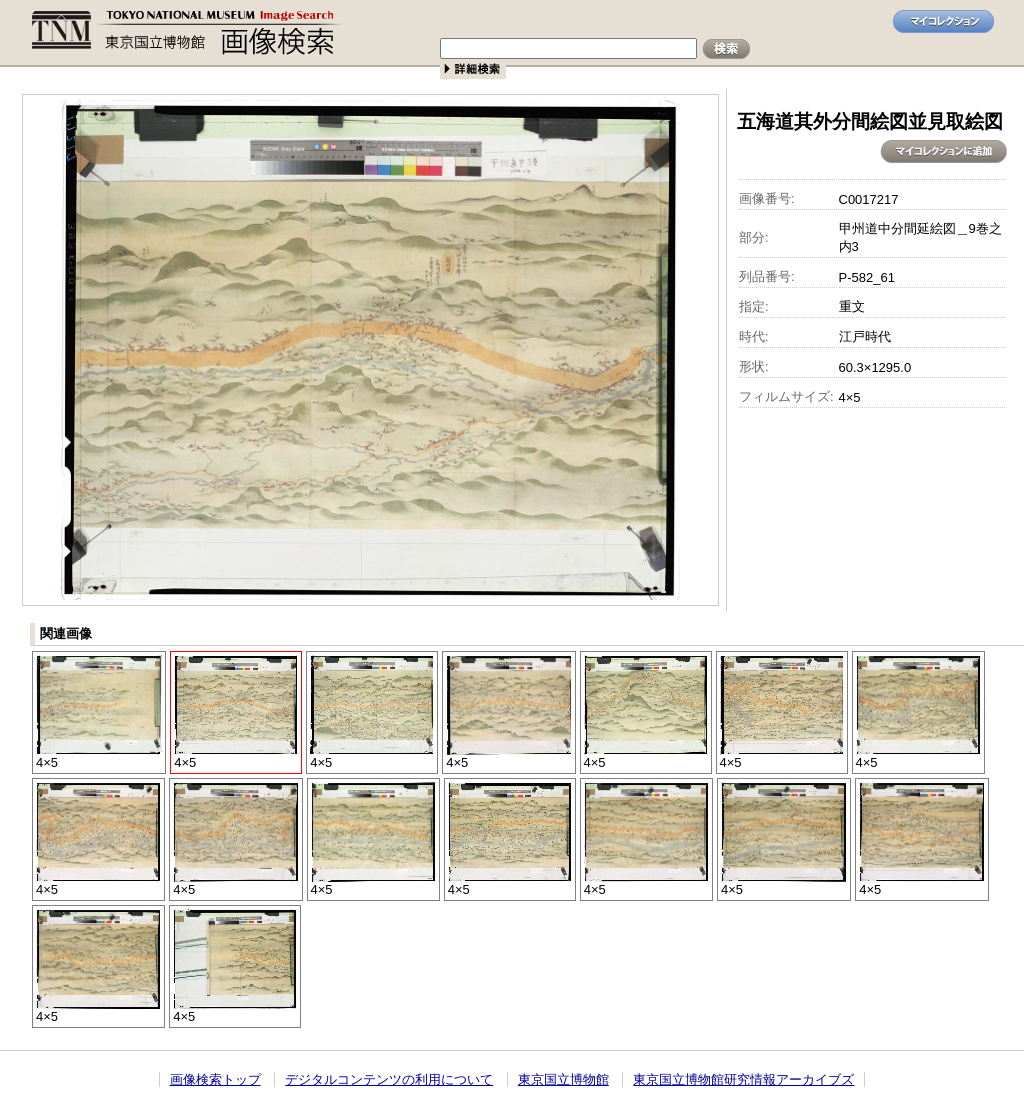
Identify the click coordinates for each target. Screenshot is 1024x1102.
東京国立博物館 (563, 1079)
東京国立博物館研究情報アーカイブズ (743, 1079)
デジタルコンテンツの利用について (389, 1079)
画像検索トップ (215, 1079)
